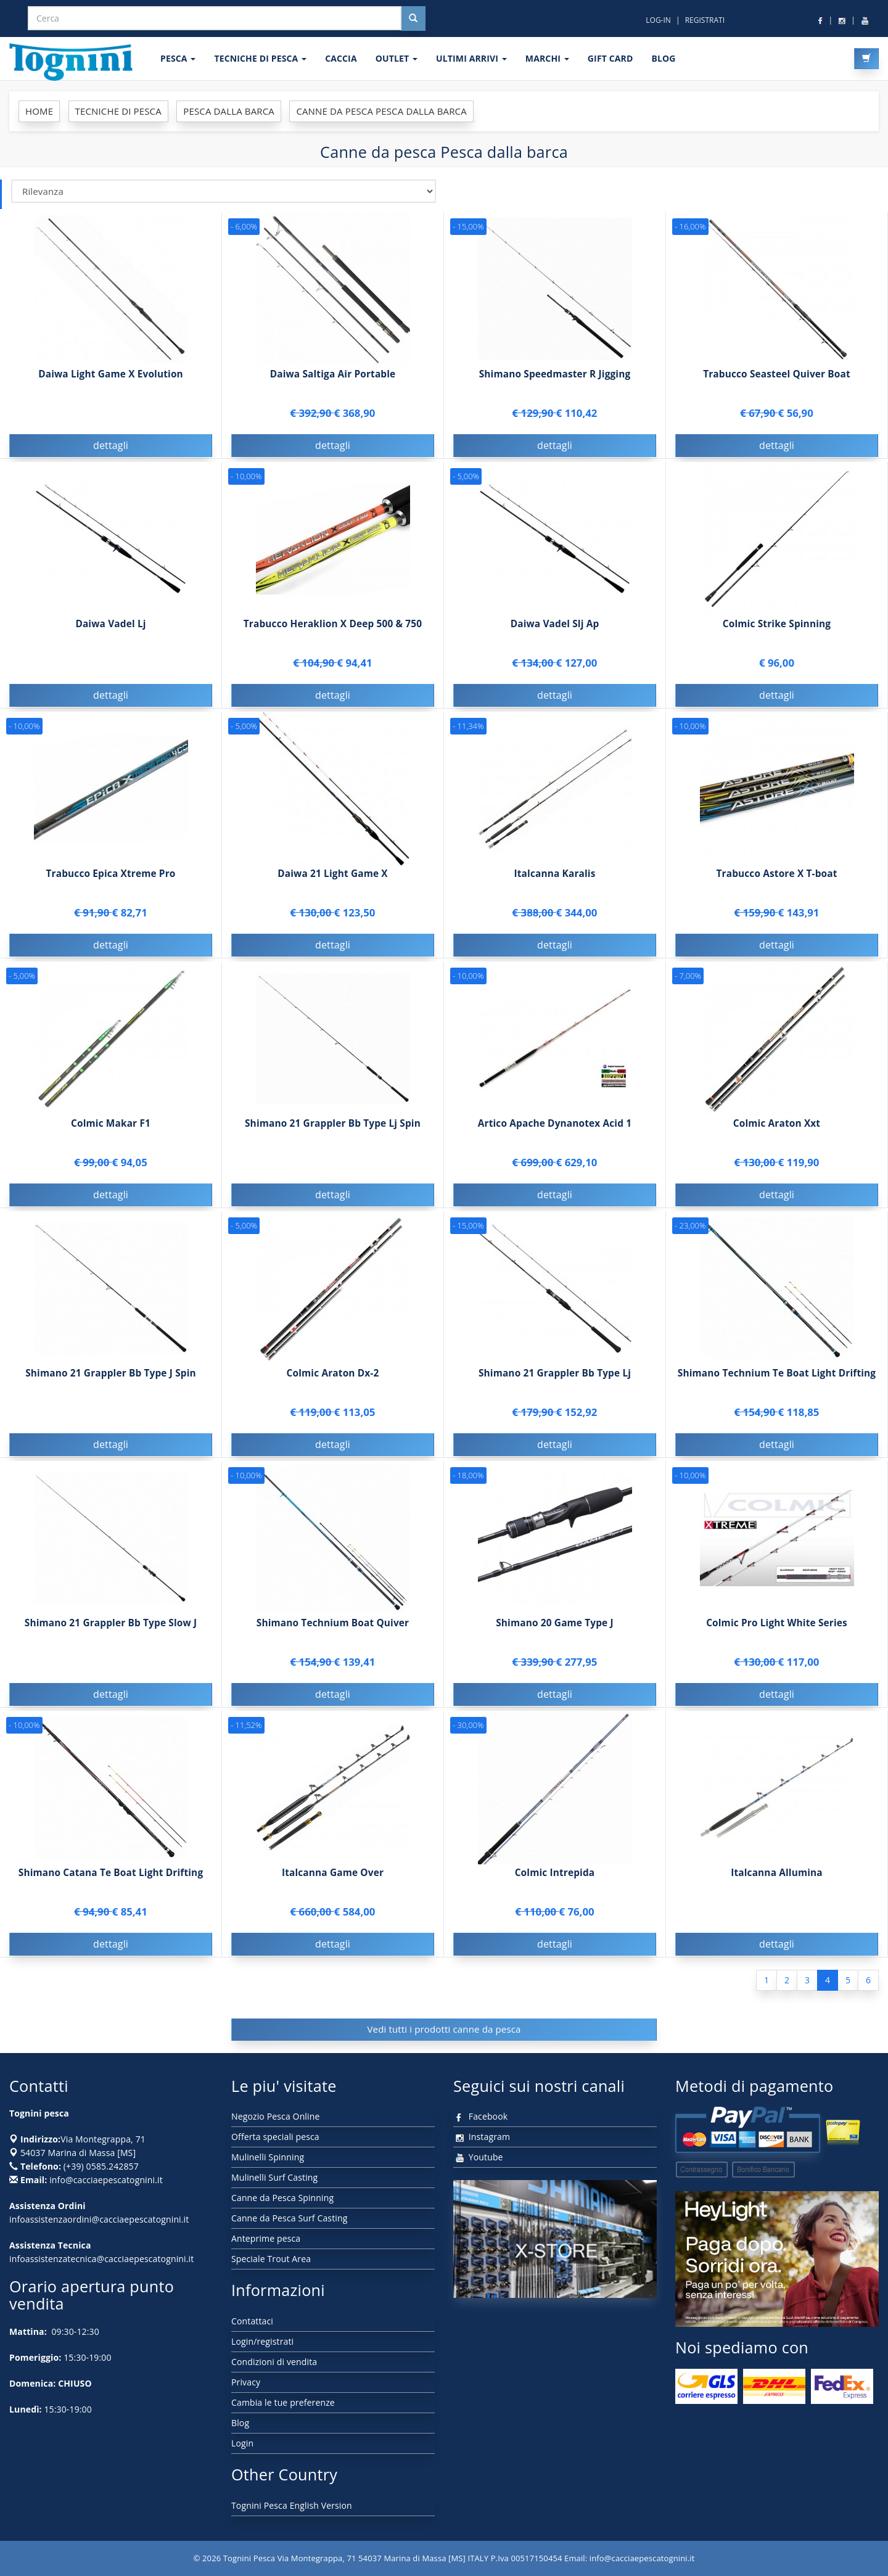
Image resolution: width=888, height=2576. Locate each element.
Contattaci (252, 2321)
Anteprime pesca (265, 2238)
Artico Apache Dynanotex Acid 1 (554, 1135)
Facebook (480, 2116)
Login (242, 2443)
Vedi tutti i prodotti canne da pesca (443, 2029)
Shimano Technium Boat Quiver (333, 1635)
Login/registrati (262, 2341)
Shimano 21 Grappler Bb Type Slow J (111, 1635)
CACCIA (341, 58)
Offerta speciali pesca (275, 2136)
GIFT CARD (610, 58)
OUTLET (396, 58)
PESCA (177, 58)
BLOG (663, 58)
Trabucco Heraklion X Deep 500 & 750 (333, 636)
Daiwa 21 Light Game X (332, 885)
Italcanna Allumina (777, 1885)
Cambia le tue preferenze (283, 2402)
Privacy (245, 2382)
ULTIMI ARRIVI (471, 58)
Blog (240, 2423)
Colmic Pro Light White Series (776, 1635)
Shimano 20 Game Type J (555, 1635)
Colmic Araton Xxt (776, 1135)
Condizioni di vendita (274, 2362)
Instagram (481, 2136)
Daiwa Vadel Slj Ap (555, 636)
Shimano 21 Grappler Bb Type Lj (555, 1385)
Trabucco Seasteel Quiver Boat (776, 374)
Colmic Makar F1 (110, 1135)
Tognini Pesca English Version (291, 2505)
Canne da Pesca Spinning (282, 2198)
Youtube (478, 2157)
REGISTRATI (705, 20)
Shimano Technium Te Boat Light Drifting (777, 1385)
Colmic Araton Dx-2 (333, 1385)
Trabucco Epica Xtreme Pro (111, 885)
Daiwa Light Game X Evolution (110, 374)
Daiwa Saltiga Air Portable (333, 374)
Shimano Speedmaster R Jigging (555, 374)
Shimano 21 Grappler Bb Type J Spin (110, 1385)
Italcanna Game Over (333, 1885)
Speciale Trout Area (271, 2259)
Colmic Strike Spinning (777, 636)
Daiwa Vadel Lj (110, 636)
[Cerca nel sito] (413, 18)
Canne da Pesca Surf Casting (289, 2218)
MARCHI (547, 58)
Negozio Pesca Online (275, 2116)
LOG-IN (658, 20)
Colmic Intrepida (555, 1885)
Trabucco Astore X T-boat (776, 885)
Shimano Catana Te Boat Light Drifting (110, 1885)
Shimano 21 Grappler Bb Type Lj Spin (333, 1135)
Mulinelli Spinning (267, 2157)
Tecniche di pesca (260, 58)
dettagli (110, 445)
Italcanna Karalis (555, 885)
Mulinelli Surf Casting (274, 2177)
